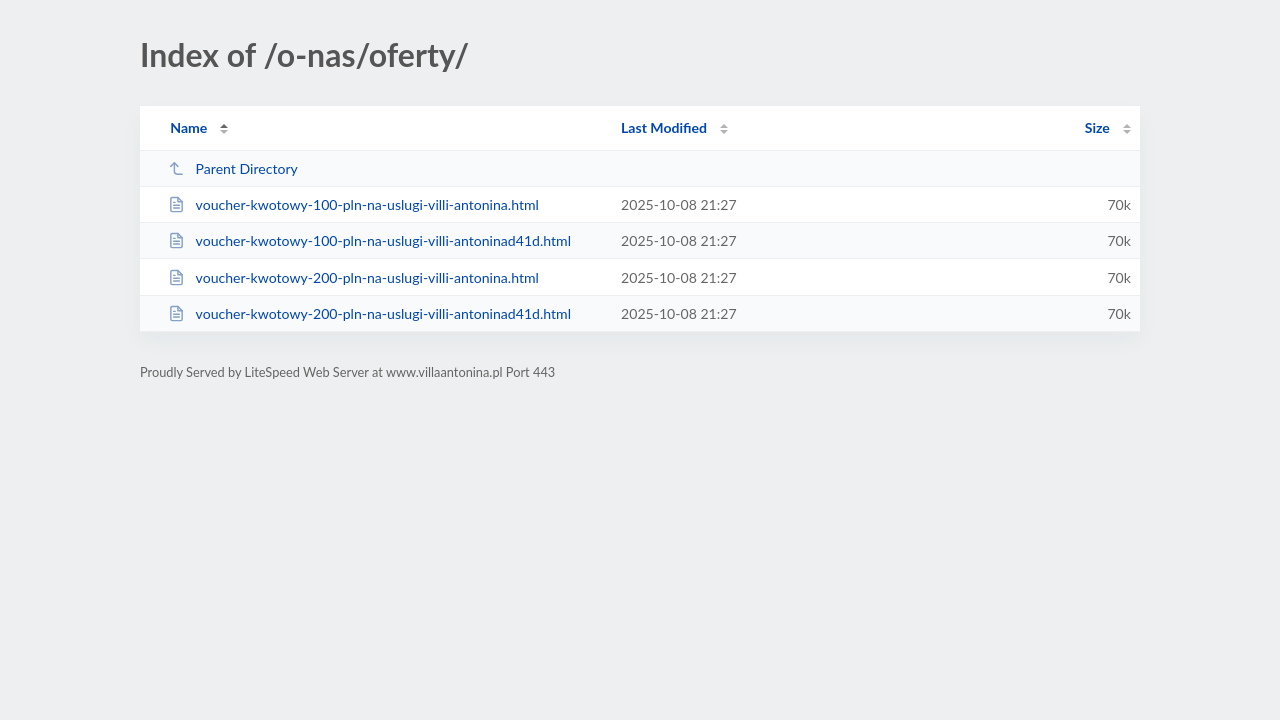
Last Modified (664, 127)
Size (1097, 127)
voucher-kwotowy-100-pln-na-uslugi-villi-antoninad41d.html (369, 240)
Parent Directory (233, 168)
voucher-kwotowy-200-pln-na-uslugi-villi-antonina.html (353, 277)
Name (188, 127)
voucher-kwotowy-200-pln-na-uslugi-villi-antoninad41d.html (369, 313)
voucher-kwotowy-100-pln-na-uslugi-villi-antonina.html (353, 204)
